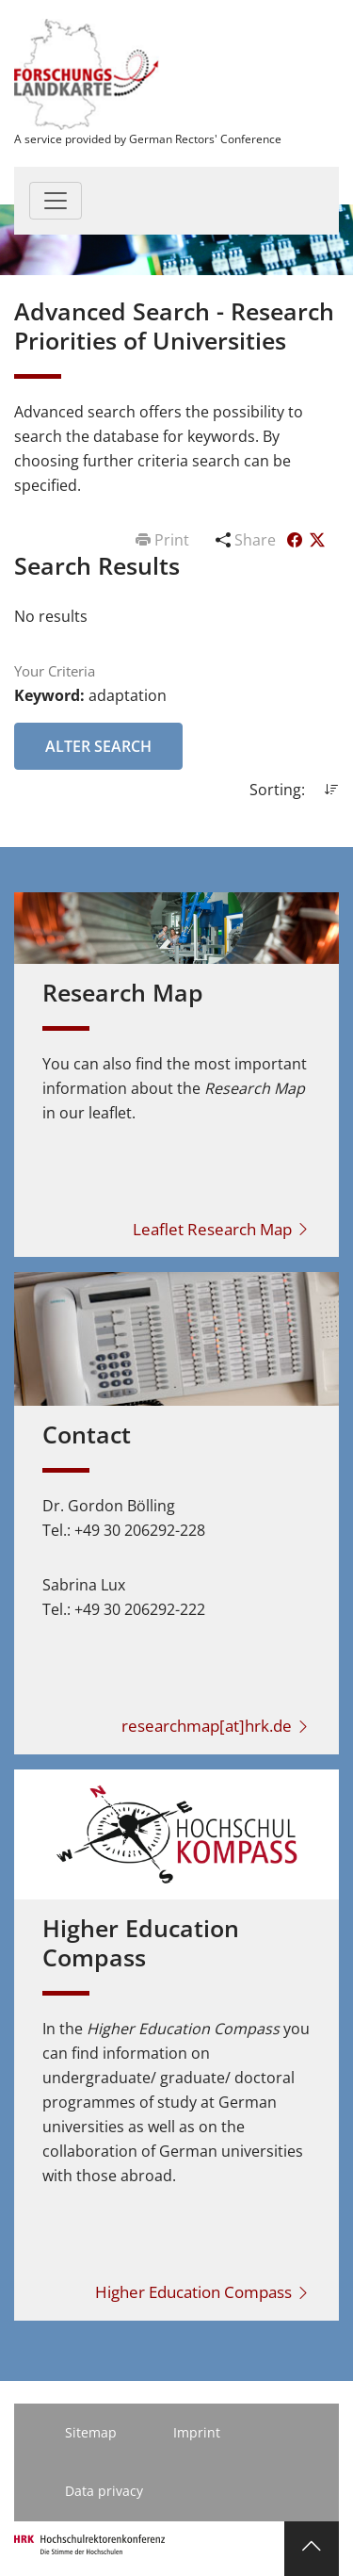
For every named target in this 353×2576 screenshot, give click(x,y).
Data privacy (104, 2491)
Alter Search (98, 746)
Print (164, 540)
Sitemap (91, 2432)
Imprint (196, 2432)
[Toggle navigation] (55, 201)
